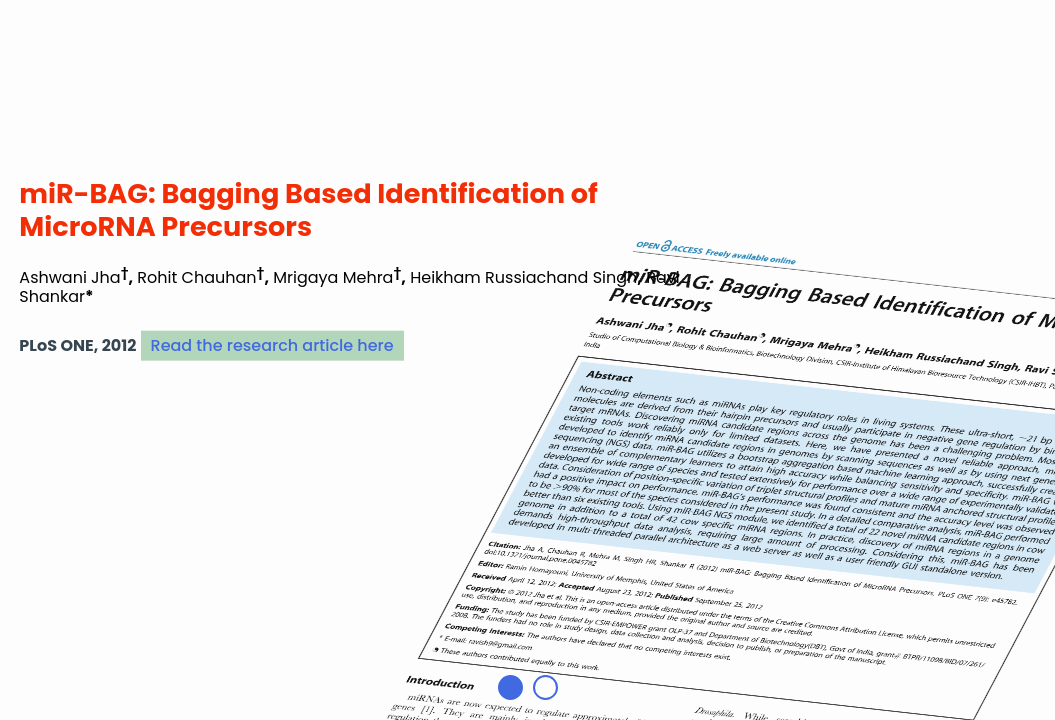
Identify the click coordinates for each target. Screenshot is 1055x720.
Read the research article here (272, 345)
